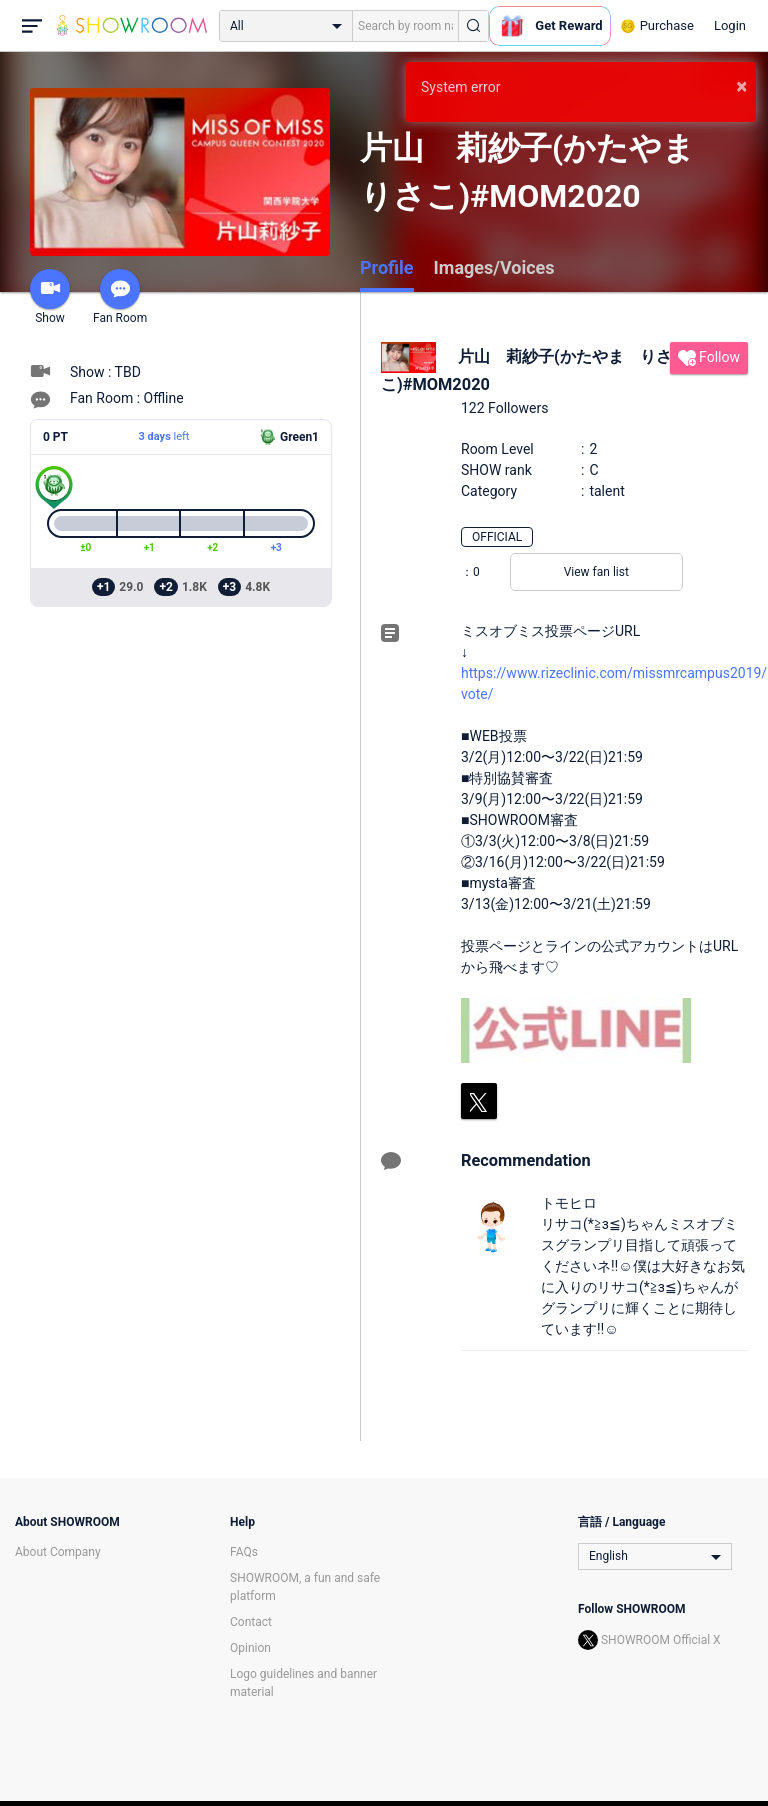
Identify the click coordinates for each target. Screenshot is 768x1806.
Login (730, 25)
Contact (251, 1622)
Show (50, 297)
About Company (58, 1552)
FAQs (244, 1552)
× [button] (741, 86)
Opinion (250, 1648)
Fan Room (120, 297)
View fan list (596, 572)
